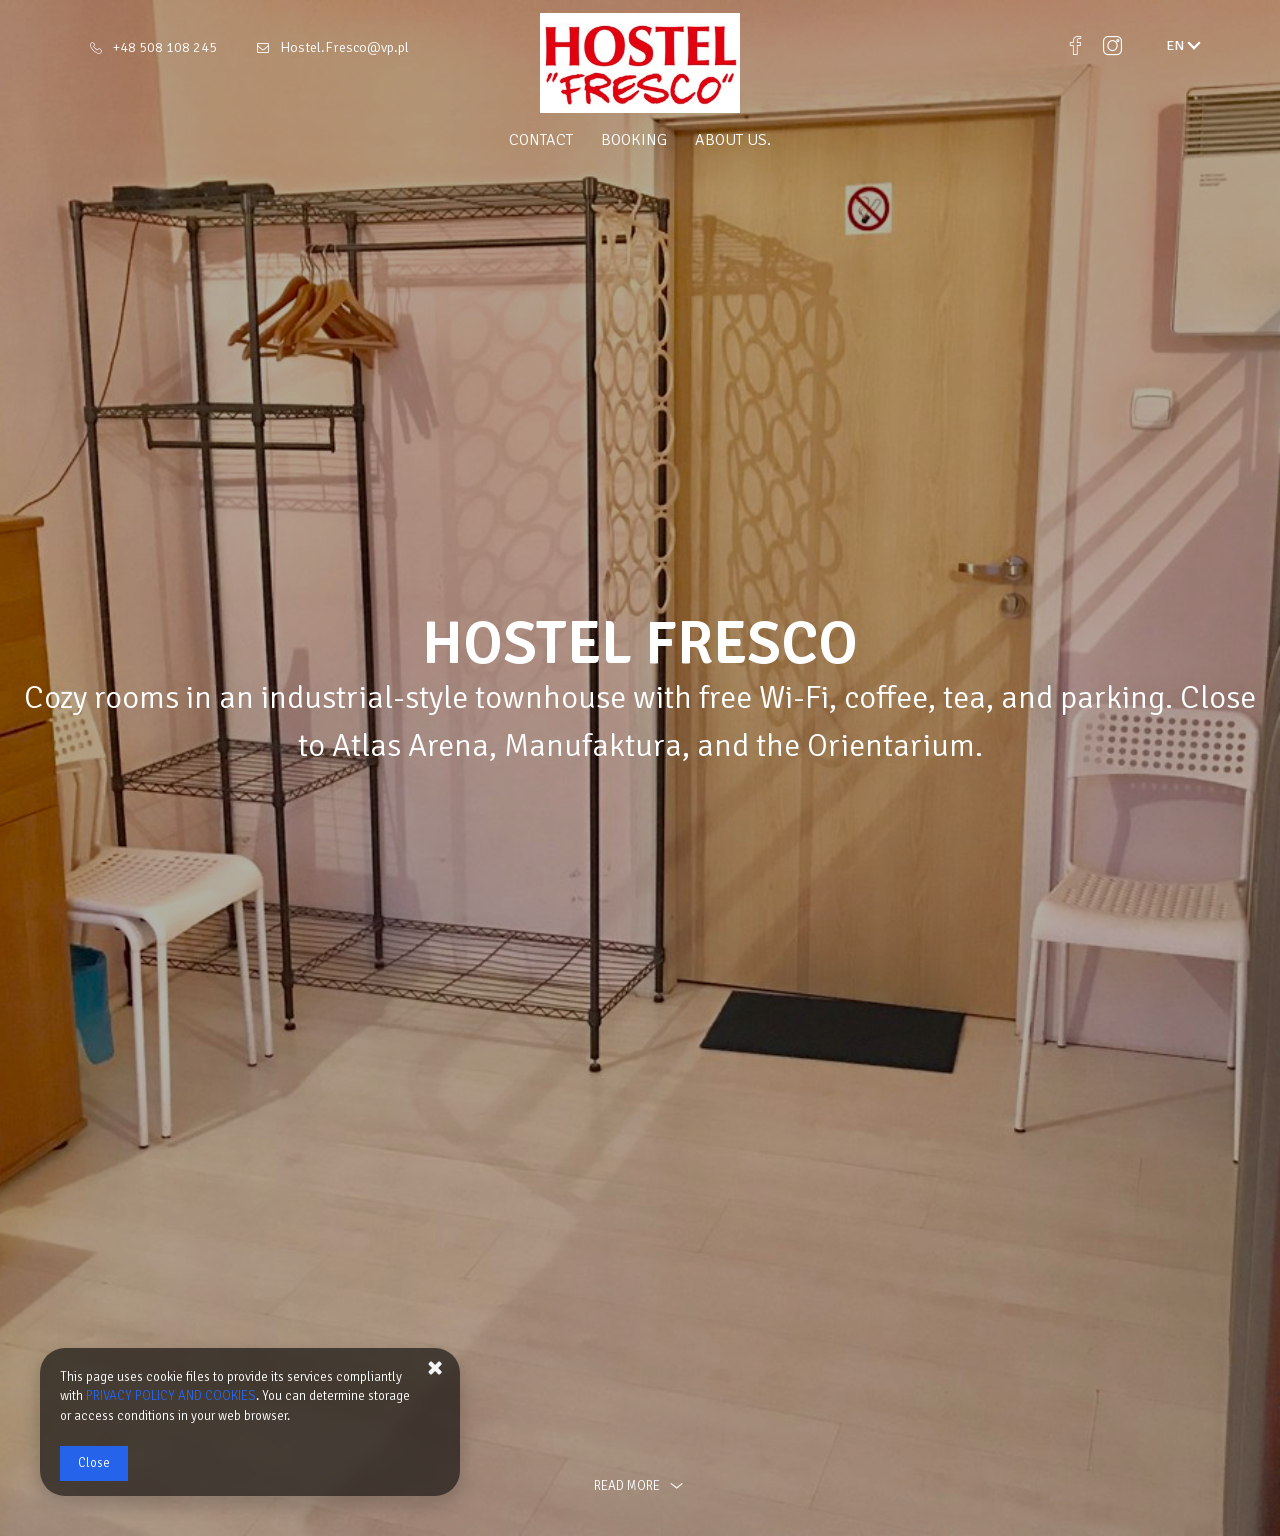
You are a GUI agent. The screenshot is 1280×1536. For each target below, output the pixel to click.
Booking (634, 140)
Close (94, 1463)
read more (639, 1486)
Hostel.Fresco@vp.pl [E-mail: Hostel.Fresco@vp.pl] (344, 47)
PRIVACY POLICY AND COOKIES (171, 1396)
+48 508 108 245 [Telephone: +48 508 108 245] (165, 47)
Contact (541, 140)
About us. (733, 140)
